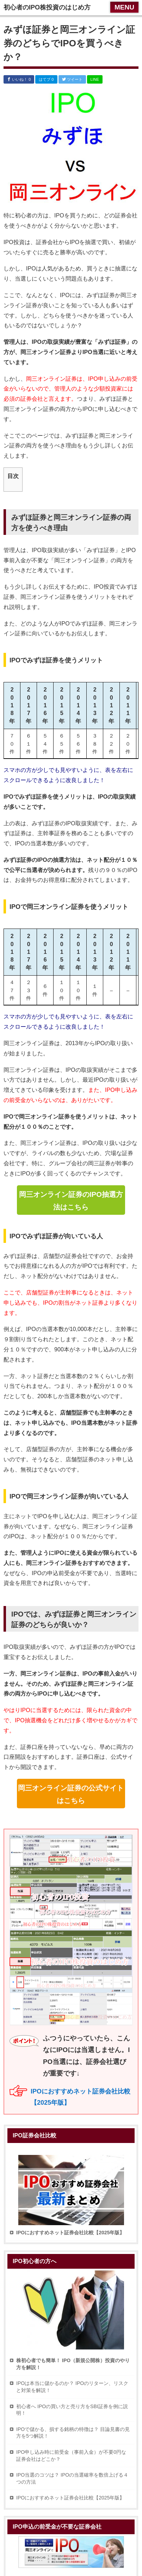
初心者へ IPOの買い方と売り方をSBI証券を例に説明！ (72, 2410)
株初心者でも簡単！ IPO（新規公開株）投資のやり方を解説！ (73, 2364)
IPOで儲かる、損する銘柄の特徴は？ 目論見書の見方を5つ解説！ (73, 2432)
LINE (95, 79)
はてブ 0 (46, 79)
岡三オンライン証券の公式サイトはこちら (71, 1794)
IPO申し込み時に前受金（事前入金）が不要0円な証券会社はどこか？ (71, 2455)
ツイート (72, 79)
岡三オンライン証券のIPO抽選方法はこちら (71, 1201)
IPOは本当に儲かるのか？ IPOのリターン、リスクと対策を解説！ (72, 2386)
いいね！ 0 (19, 79)
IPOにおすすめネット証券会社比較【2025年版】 (70, 2497)
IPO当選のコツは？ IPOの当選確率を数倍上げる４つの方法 (72, 2478)
